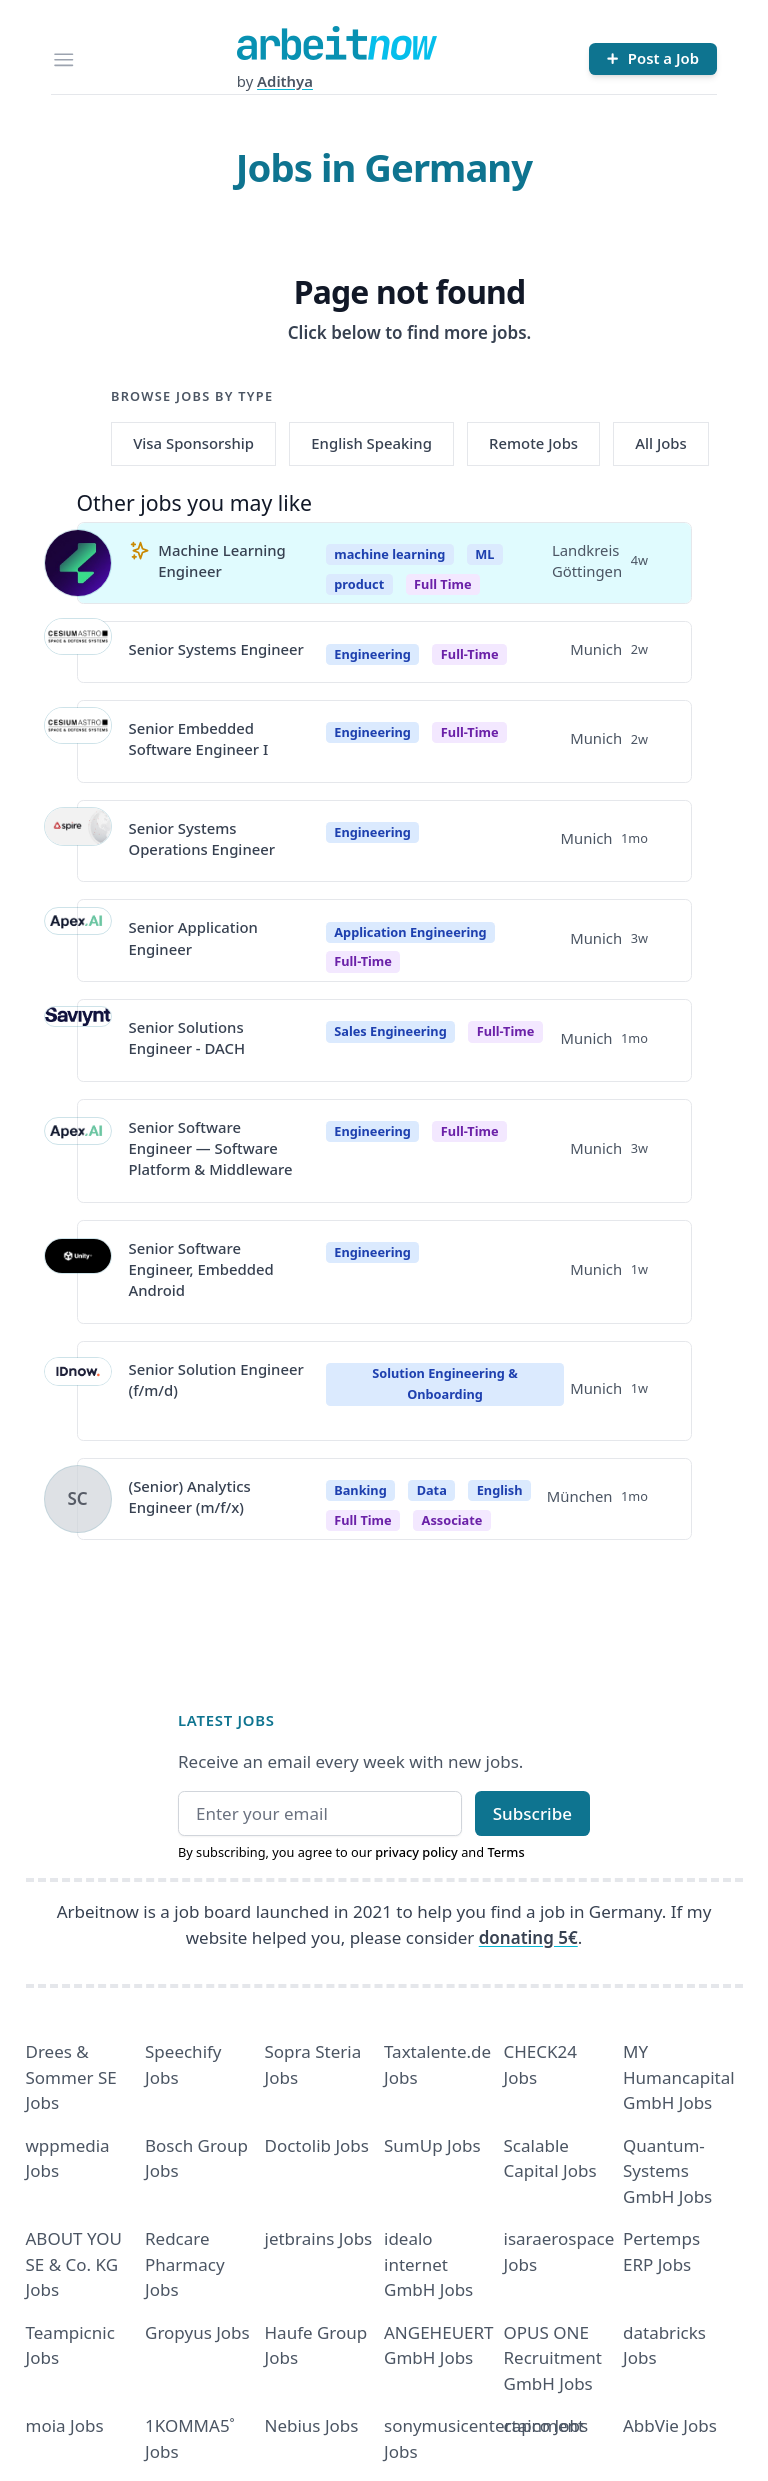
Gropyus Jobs (197, 2332)
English (500, 1490)
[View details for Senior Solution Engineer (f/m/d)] (78, 1391)
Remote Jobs (533, 443)
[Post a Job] (653, 59)
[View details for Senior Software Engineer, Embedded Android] (78, 1272)
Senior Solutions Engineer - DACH (187, 1037)
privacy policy (416, 1852)
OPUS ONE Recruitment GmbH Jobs (553, 2358)
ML (484, 554)
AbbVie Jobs (670, 2425)
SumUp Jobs (432, 2145)
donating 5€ (528, 1937)
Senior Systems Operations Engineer (202, 838)
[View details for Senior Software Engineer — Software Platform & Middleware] (78, 1151)
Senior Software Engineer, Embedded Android (201, 1269)
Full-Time (363, 961)
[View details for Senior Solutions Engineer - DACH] (78, 1040)
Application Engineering (410, 932)
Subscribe (532, 1813)
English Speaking (371, 443)
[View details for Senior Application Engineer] (78, 941)
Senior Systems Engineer (216, 649)
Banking (360, 1490)
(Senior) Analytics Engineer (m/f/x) (190, 1496)
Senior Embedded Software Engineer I (199, 738)
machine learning (389, 554)
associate (452, 1520)
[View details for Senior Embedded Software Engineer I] (78, 741)
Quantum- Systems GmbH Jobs (667, 2171)
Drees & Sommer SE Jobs (71, 2077)
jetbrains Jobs (319, 2238)
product (359, 584)
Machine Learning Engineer (222, 560)
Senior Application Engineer (193, 937)
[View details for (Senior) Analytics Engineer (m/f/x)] (78, 1499)
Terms (505, 1852)
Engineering (372, 654)
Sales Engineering (390, 1031)
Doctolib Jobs (317, 2145)
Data (432, 1490)
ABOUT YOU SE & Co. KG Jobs (74, 2264)
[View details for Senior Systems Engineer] (78, 652)
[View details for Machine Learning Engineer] (78, 563)
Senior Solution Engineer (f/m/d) (216, 1379)
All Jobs (660, 443)
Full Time (442, 584)
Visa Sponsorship (193, 443)
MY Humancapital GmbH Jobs (679, 2077)
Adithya (285, 81)
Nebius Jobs (312, 2425)
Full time (362, 1520)
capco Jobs (546, 2425)
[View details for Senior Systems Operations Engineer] (78, 841)
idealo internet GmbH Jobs (428, 2264)
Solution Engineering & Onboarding (445, 1383)
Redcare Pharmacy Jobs (185, 2264)
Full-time (470, 654)
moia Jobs (65, 2425)
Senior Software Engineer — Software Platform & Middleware (211, 1148)
